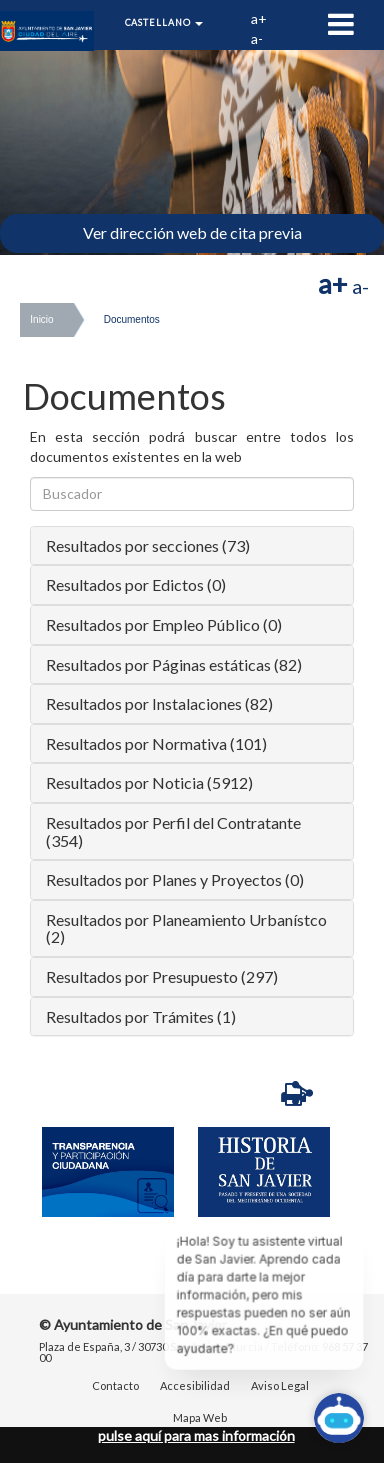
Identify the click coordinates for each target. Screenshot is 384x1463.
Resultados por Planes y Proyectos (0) (175, 879)
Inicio (41, 319)
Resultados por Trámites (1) (141, 1016)
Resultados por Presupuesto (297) (162, 976)
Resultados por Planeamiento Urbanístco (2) (186, 928)
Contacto (115, 1385)
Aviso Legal (280, 1385)
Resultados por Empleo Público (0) (164, 624)
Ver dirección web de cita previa (192, 232)
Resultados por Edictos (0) (136, 584)
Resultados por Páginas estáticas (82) (174, 664)
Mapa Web (200, 1417)
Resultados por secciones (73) (148, 545)
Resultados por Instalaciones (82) (159, 703)
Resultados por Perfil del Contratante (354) (173, 831)
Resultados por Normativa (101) (156, 743)
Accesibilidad (195, 1385)
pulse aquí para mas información (196, 1435)
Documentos (132, 319)
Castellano (164, 22)
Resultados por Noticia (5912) (149, 782)
